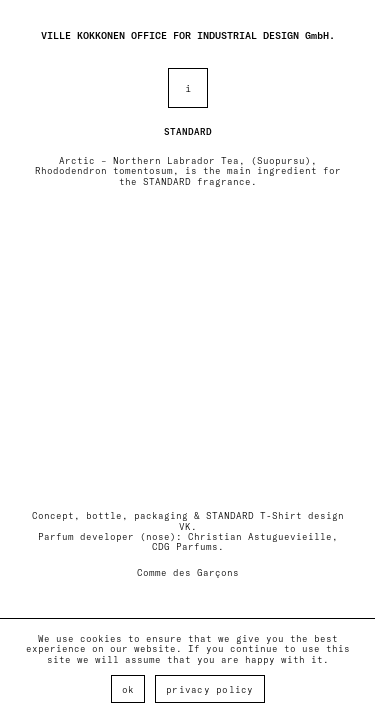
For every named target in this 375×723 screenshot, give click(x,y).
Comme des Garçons (188, 572)
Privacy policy (210, 689)
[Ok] (350, 671)
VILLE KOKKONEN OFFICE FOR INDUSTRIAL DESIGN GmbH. (188, 35)
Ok (128, 689)
